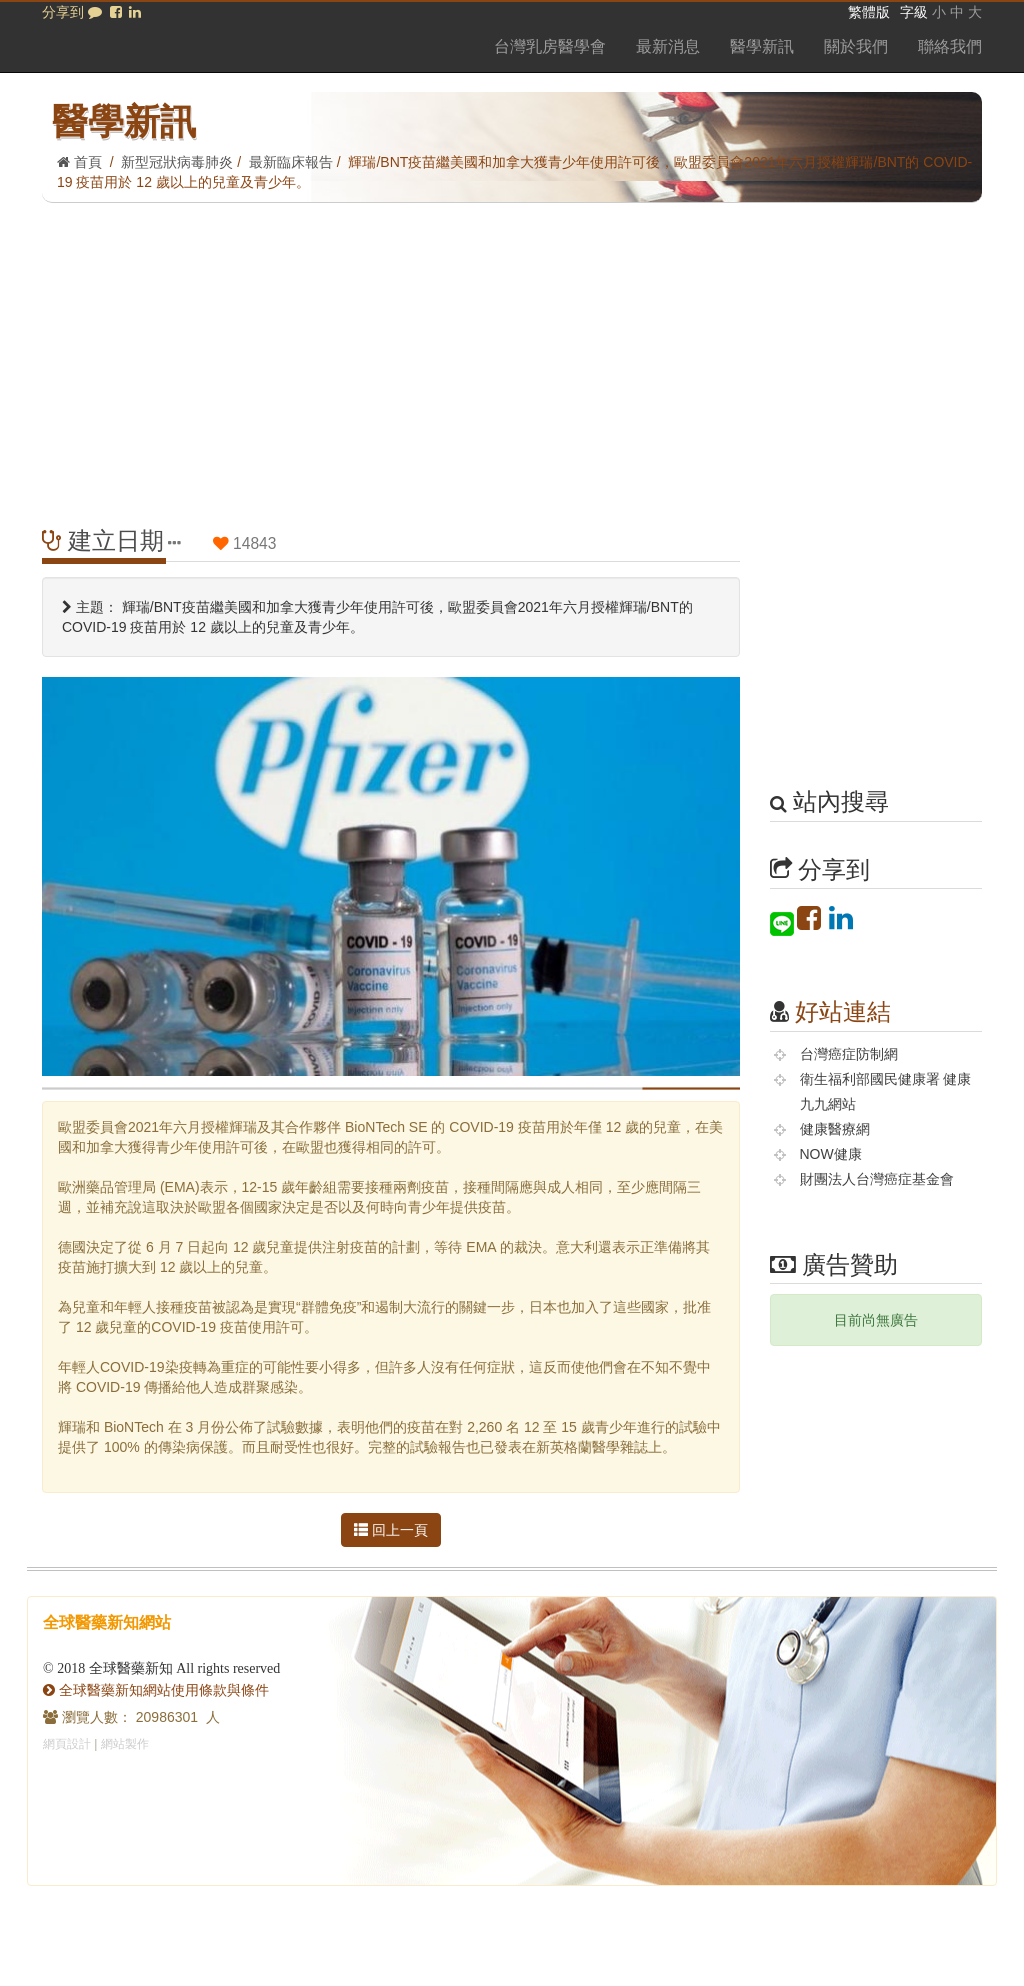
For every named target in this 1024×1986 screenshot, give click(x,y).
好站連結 (843, 1011)
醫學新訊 (762, 46)
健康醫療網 (835, 1129)
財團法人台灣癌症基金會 (877, 1179)
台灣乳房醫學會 (550, 46)
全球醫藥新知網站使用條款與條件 (156, 1690)
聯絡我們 (950, 46)
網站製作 (125, 1744)
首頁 (79, 162)
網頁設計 (67, 1744)
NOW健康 (831, 1154)
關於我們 (856, 46)
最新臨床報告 (291, 162)
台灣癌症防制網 (849, 1054)
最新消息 (668, 46)
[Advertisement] (512, 353)
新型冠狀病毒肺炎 (177, 162)
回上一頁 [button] (391, 1530)
